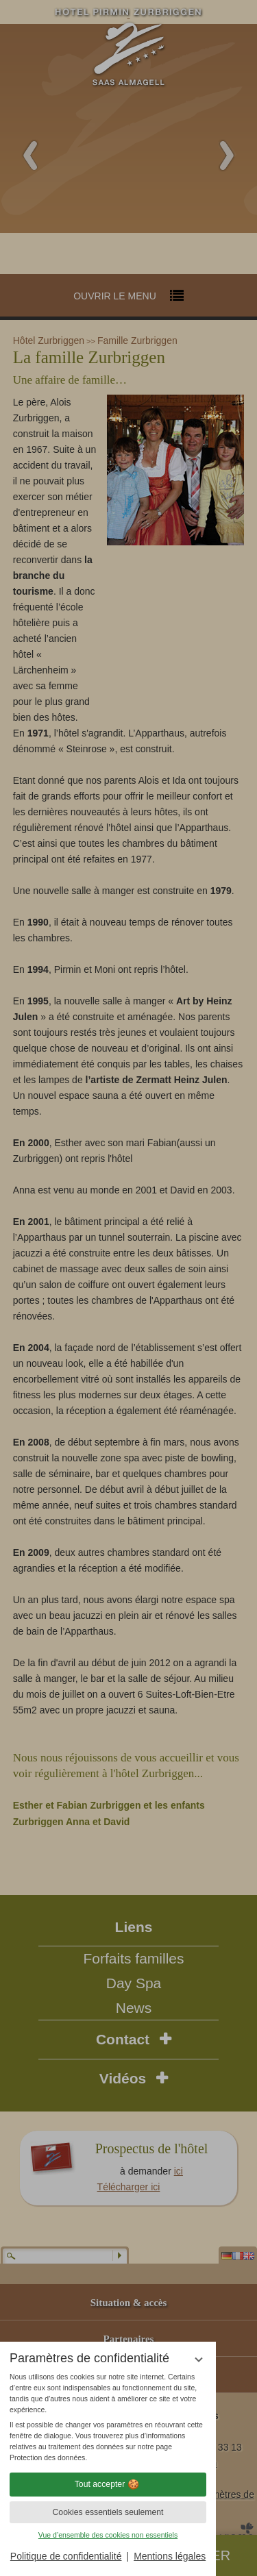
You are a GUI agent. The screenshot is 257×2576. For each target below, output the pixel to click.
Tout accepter (108, 2484)
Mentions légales (170, 2556)
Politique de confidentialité (66, 2556)
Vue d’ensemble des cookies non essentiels (108, 2535)
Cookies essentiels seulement (107, 2512)
